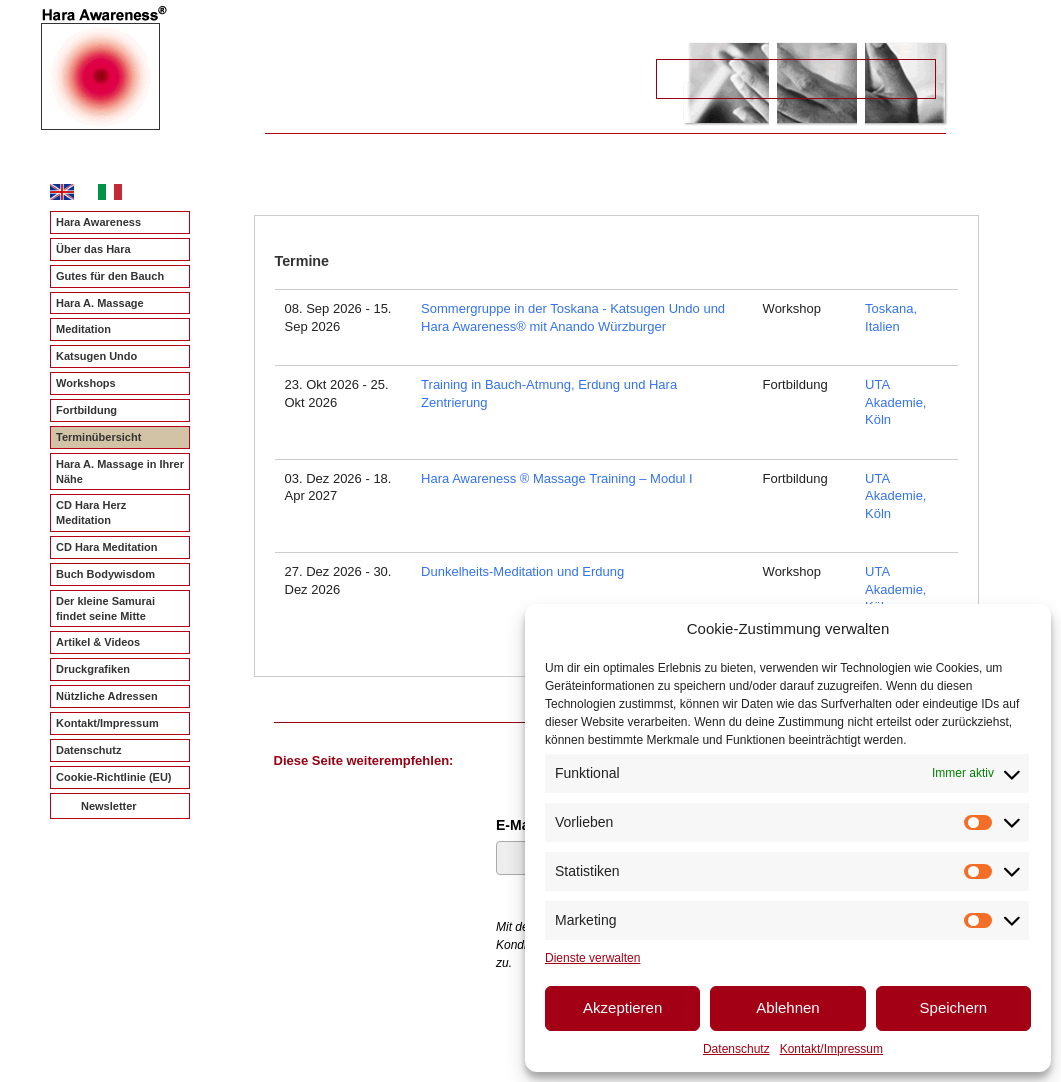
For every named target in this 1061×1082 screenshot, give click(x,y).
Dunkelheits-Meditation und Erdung (522, 571)
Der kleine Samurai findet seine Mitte (105, 608)
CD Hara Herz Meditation (91, 512)
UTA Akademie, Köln (895, 402)
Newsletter (109, 806)
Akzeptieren (622, 1007)
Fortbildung (86, 410)
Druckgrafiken (93, 669)
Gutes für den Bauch (110, 276)
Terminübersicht (98, 437)
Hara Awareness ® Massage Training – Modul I (557, 478)
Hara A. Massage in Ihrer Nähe (120, 471)
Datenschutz (736, 1049)
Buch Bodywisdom (105, 574)
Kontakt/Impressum (831, 1049)
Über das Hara (93, 249)
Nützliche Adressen (107, 696)
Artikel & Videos (98, 642)
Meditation (83, 329)
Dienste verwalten (592, 958)
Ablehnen (787, 1007)
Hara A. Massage (100, 303)
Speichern (954, 1007)
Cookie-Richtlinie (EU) (114, 777)
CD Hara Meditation (106, 547)
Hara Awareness (98, 222)
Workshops (86, 383)
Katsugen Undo (96, 356)
